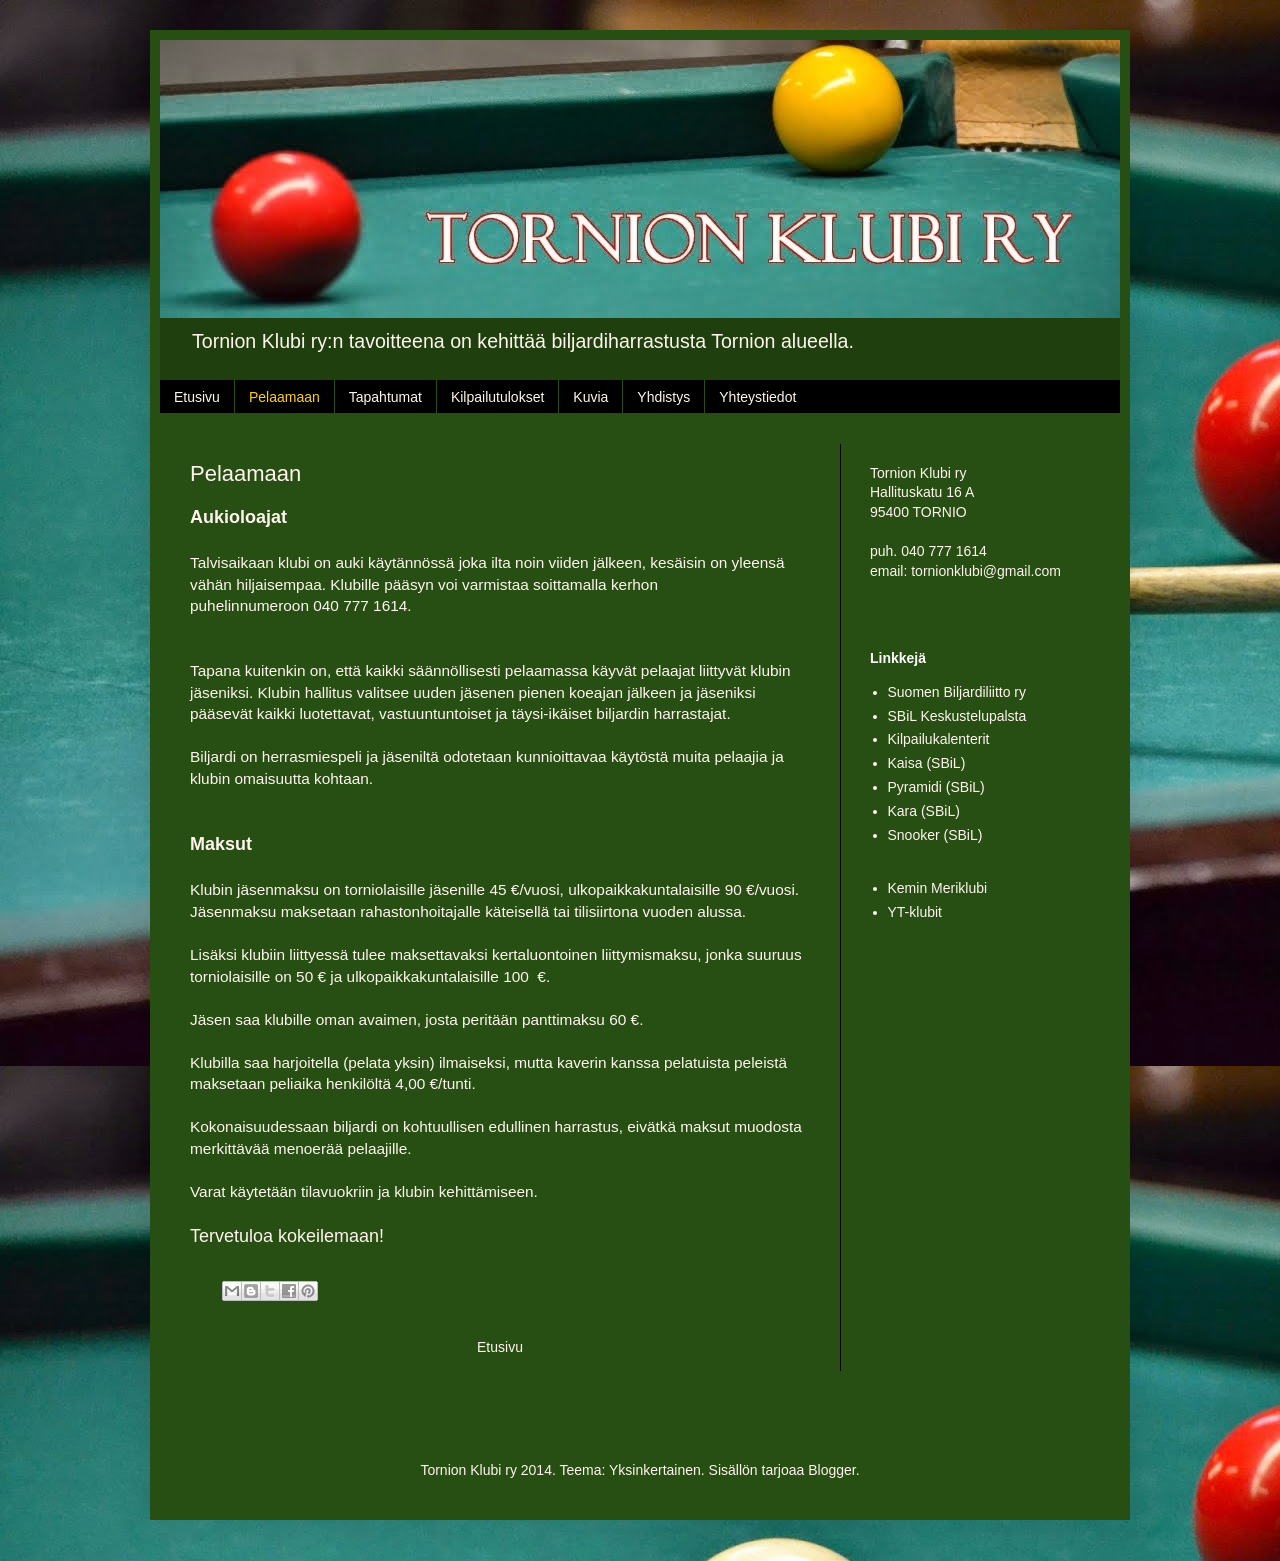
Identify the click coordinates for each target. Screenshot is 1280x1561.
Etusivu (197, 397)
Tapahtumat (385, 397)
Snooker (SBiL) (935, 835)
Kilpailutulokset (497, 397)
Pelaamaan (284, 397)
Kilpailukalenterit (939, 739)
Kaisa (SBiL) (927, 763)
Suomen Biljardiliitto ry (957, 692)
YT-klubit (915, 912)
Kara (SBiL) (924, 811)
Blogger (831, 1470)
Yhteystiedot (757, 397)
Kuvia (590, 397)
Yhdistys (663, 397)
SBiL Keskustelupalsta (957, 716)
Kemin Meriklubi (938, 888)
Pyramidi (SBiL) (936, 787)
